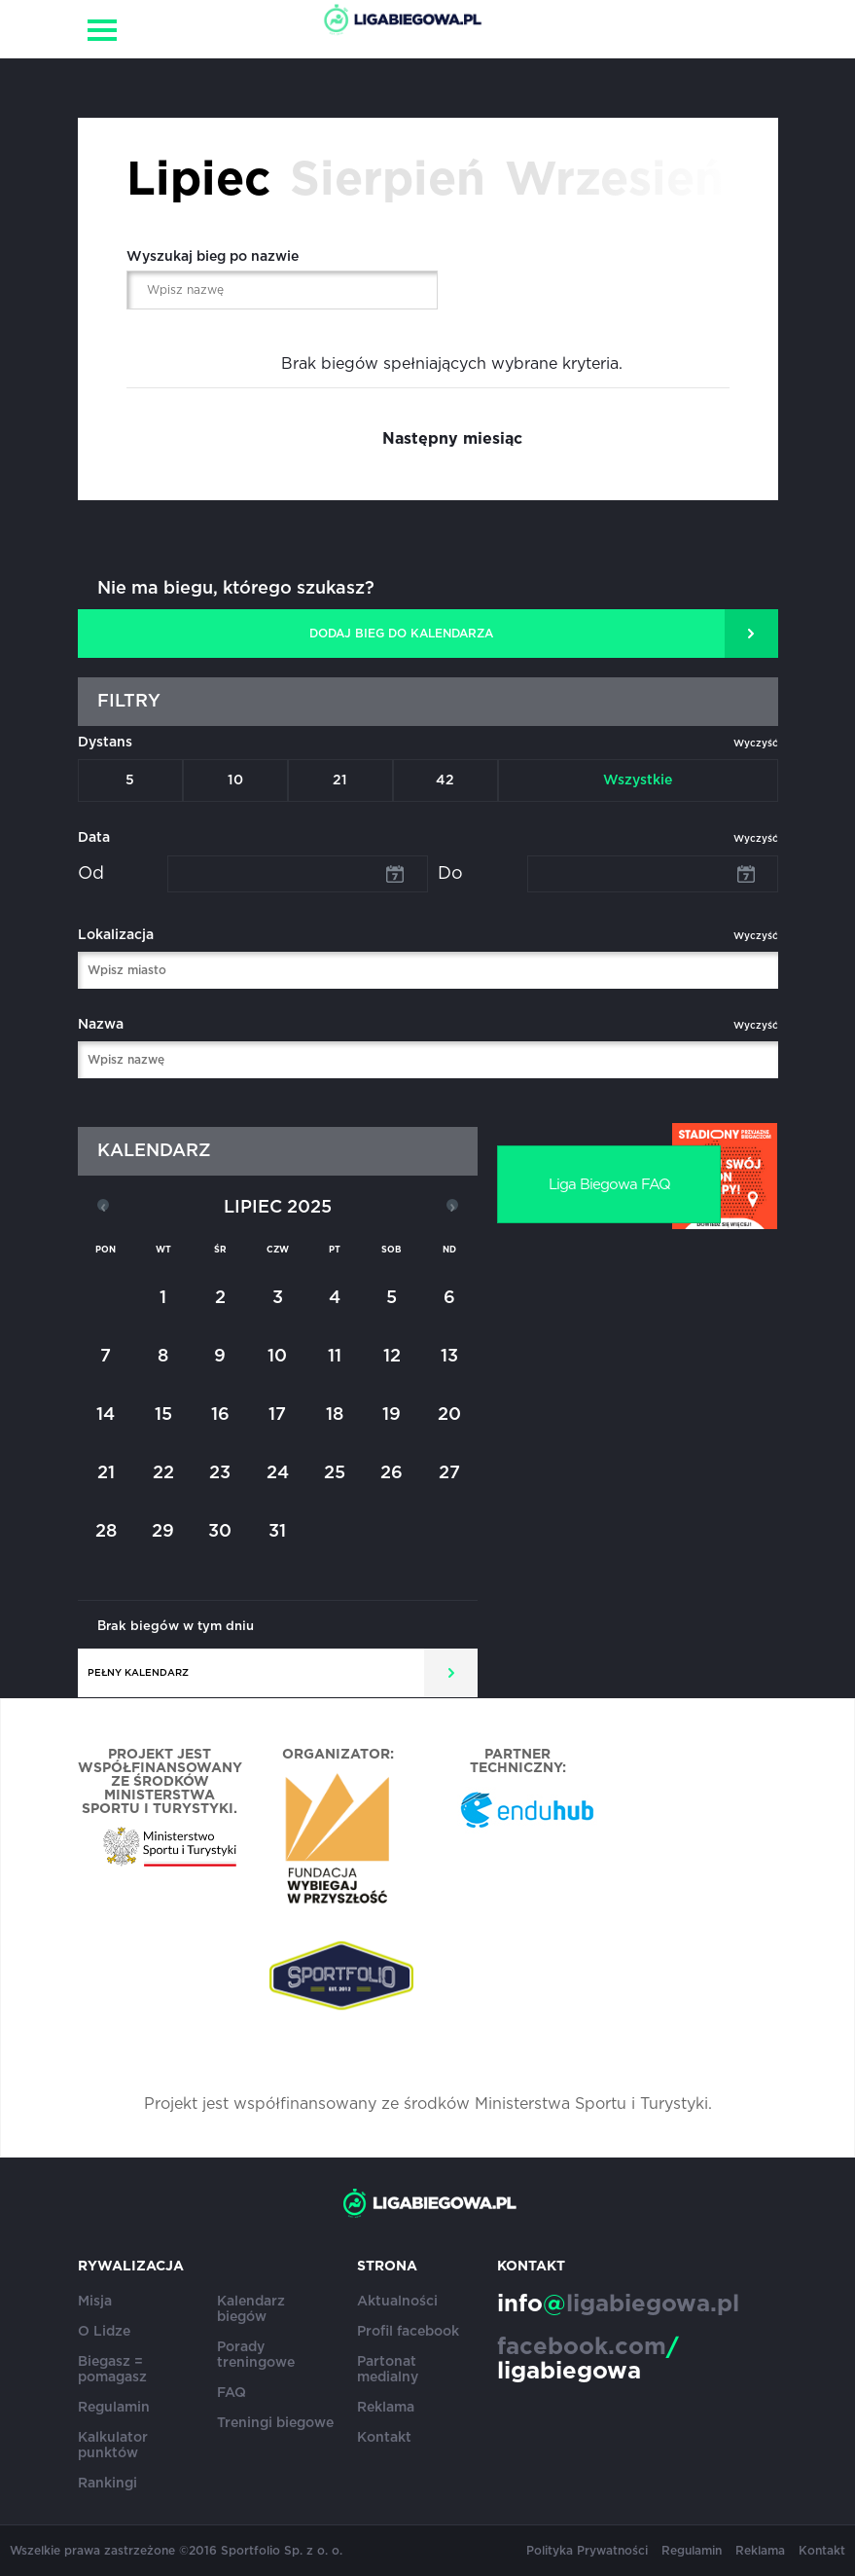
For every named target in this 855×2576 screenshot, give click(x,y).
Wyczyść (755, 743)
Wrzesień (614, 181)
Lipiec (198, 181)
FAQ (231, 2393)
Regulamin (114, 2407)
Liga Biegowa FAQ (609, 1185)
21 (340, 780)
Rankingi (107, 2483)
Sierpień (387, 181)
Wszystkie (637, 780)
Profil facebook (408, 2332)
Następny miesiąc (452, 439)
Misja (95, 2301)
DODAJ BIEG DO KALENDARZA (401, 633)
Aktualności (397, 2301)
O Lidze (104, 2332)
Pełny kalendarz (138, 1673)
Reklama (385, 2407)
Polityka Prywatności (587, 2551)
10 (235, 780)
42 (445, 780)
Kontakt (384, 2438)
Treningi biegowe (275, 2423)
